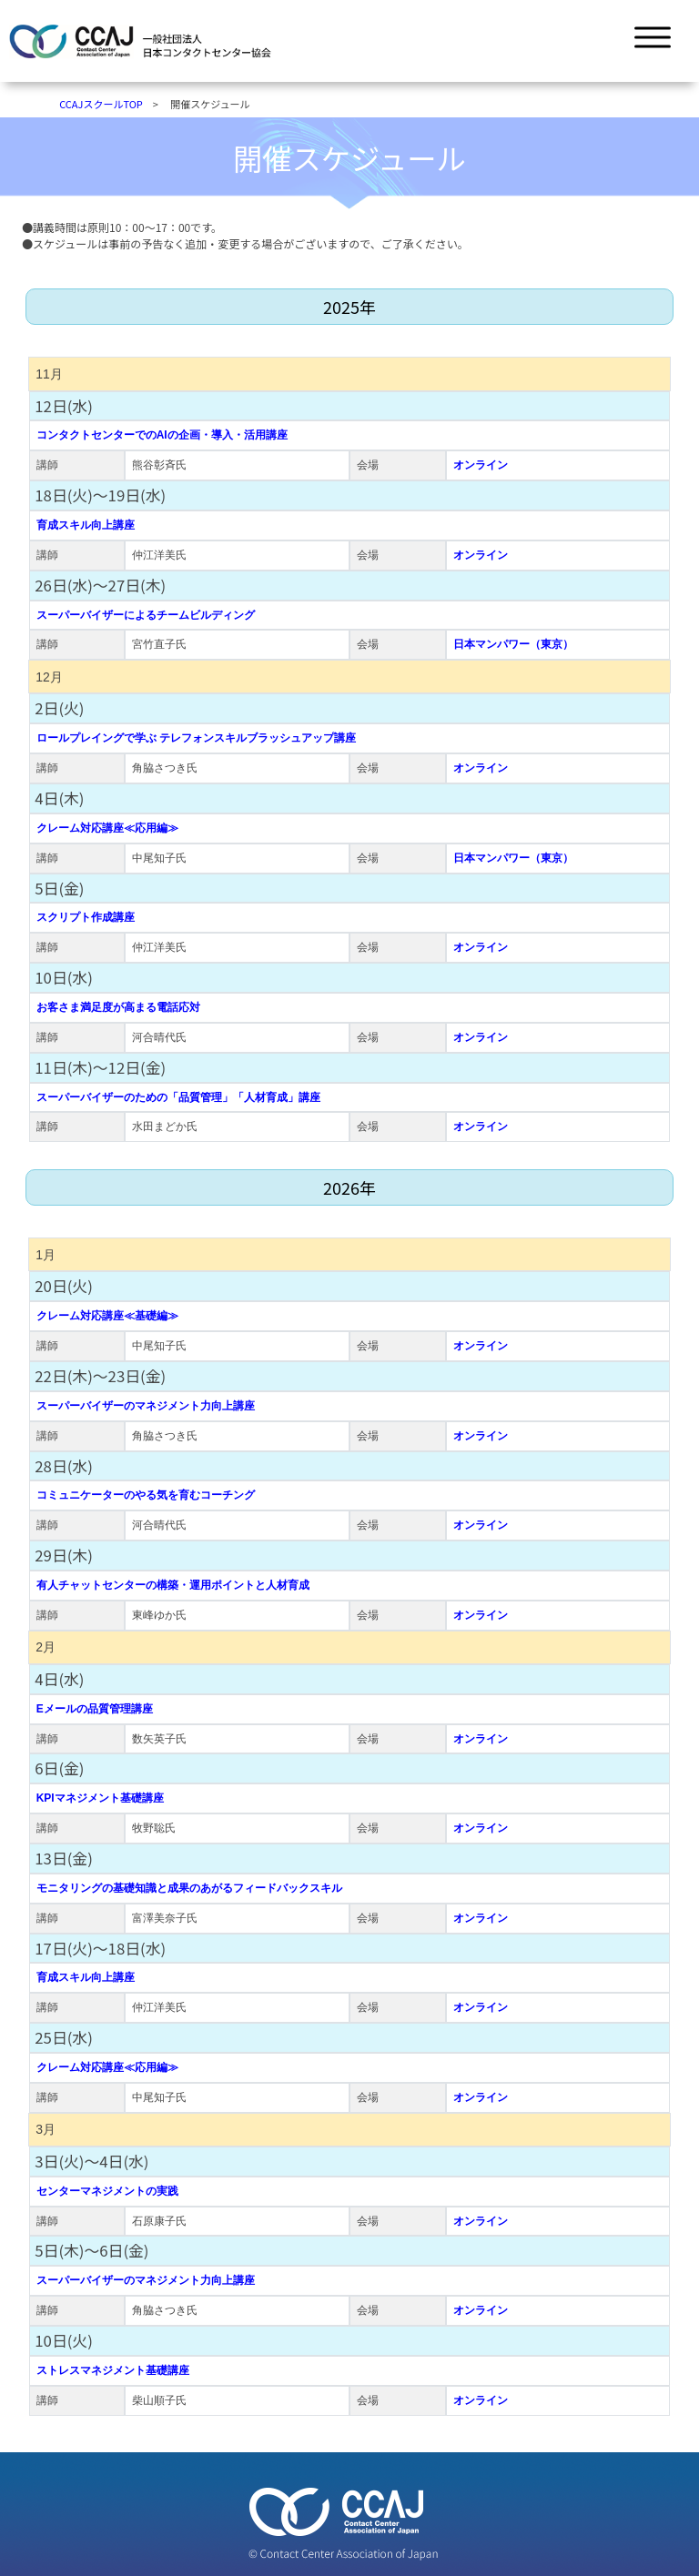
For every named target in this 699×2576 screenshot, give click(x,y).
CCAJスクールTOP (101, 103)
